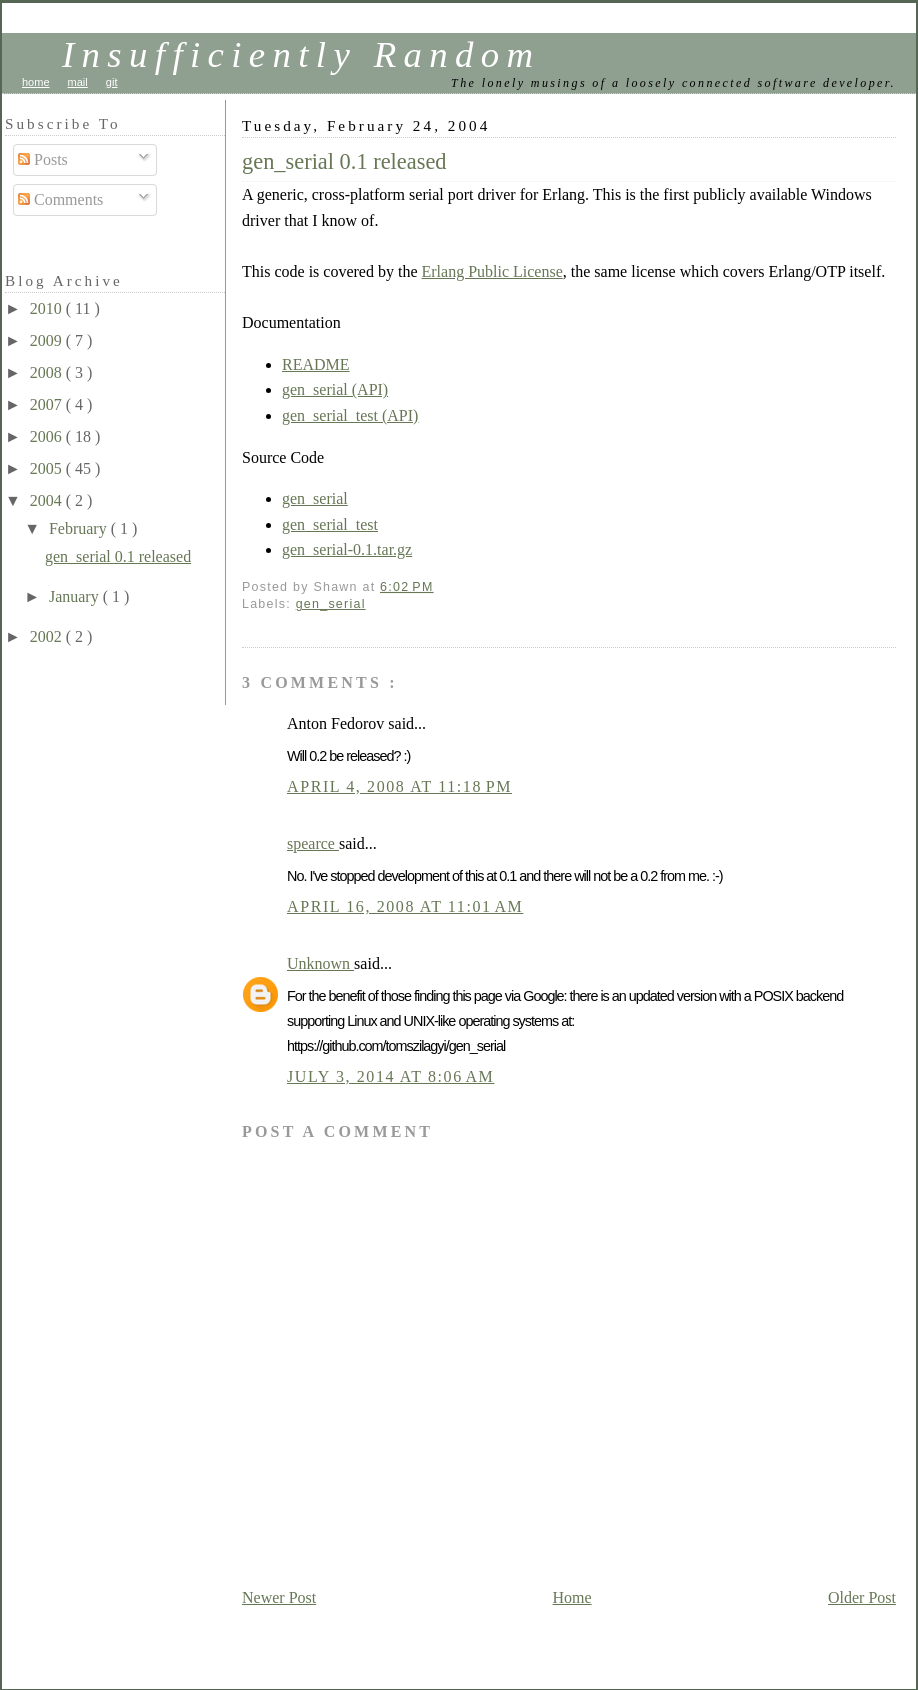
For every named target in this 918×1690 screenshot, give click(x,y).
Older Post (862, 1597)
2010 (48, 308)
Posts (43, 159)
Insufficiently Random (301, 54)
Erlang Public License (492, 271)
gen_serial (315, 498)
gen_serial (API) (335, 389)
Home (572, 1597)
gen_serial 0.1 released (344, 161)
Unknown (320, 963)
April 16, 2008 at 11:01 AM (405, 906)
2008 (48, 372)
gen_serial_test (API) (350, 415)
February (80, 528)
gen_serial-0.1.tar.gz (347, 549)
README (316, 364)
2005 (48, 468)
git (112, 82)
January (76, 596)
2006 (48, 436)
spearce (313, 843)
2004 (48, 500)
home (36, 82)
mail (78, 82)
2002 (48, 636)
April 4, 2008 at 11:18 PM (399, 786)
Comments (60, 199)
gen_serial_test (330, 524)
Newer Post (279, 1597)
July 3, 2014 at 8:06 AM (390, 1076)
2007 (48, 404)
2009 (48, 340)
